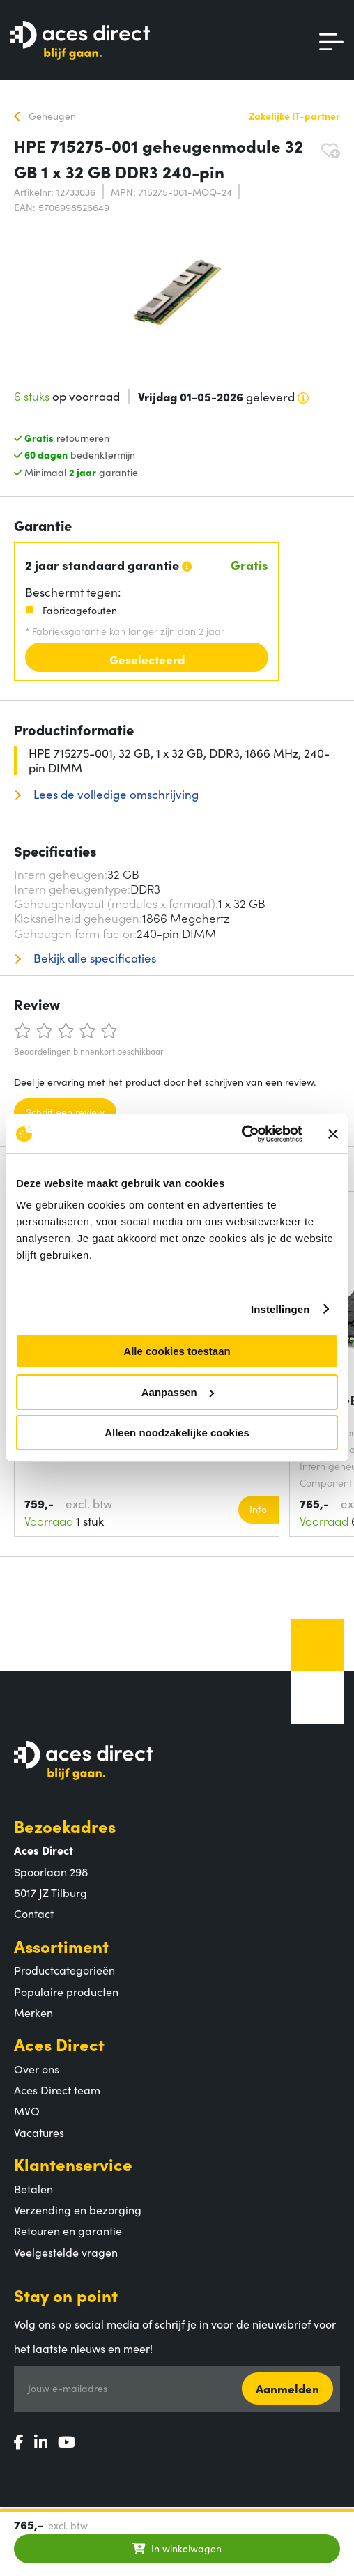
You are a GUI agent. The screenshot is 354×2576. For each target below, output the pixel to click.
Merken (33, 2012)
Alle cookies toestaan (176, 1351)
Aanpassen (177, 1392)
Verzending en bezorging (77, 2209)
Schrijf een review (65, 1112)
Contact (34, 1913)
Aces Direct (59, 2043)
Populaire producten (66, 1991)
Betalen (33, 2188)
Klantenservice (73, 2163)
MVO (27, 2110)
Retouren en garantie (68, 2230)
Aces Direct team (57, 2089)
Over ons (36, 2068)
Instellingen (280, 1309)
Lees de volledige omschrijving (115, 794)
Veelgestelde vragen (66, 2252)
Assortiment (61, 1945)
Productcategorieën (64, 1969)
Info (258, 1509)
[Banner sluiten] (333, 1134)
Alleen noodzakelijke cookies (177, 1433)
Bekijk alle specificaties (93, 958)
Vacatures (39, 2132)
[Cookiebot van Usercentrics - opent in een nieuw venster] (241, 1134)
